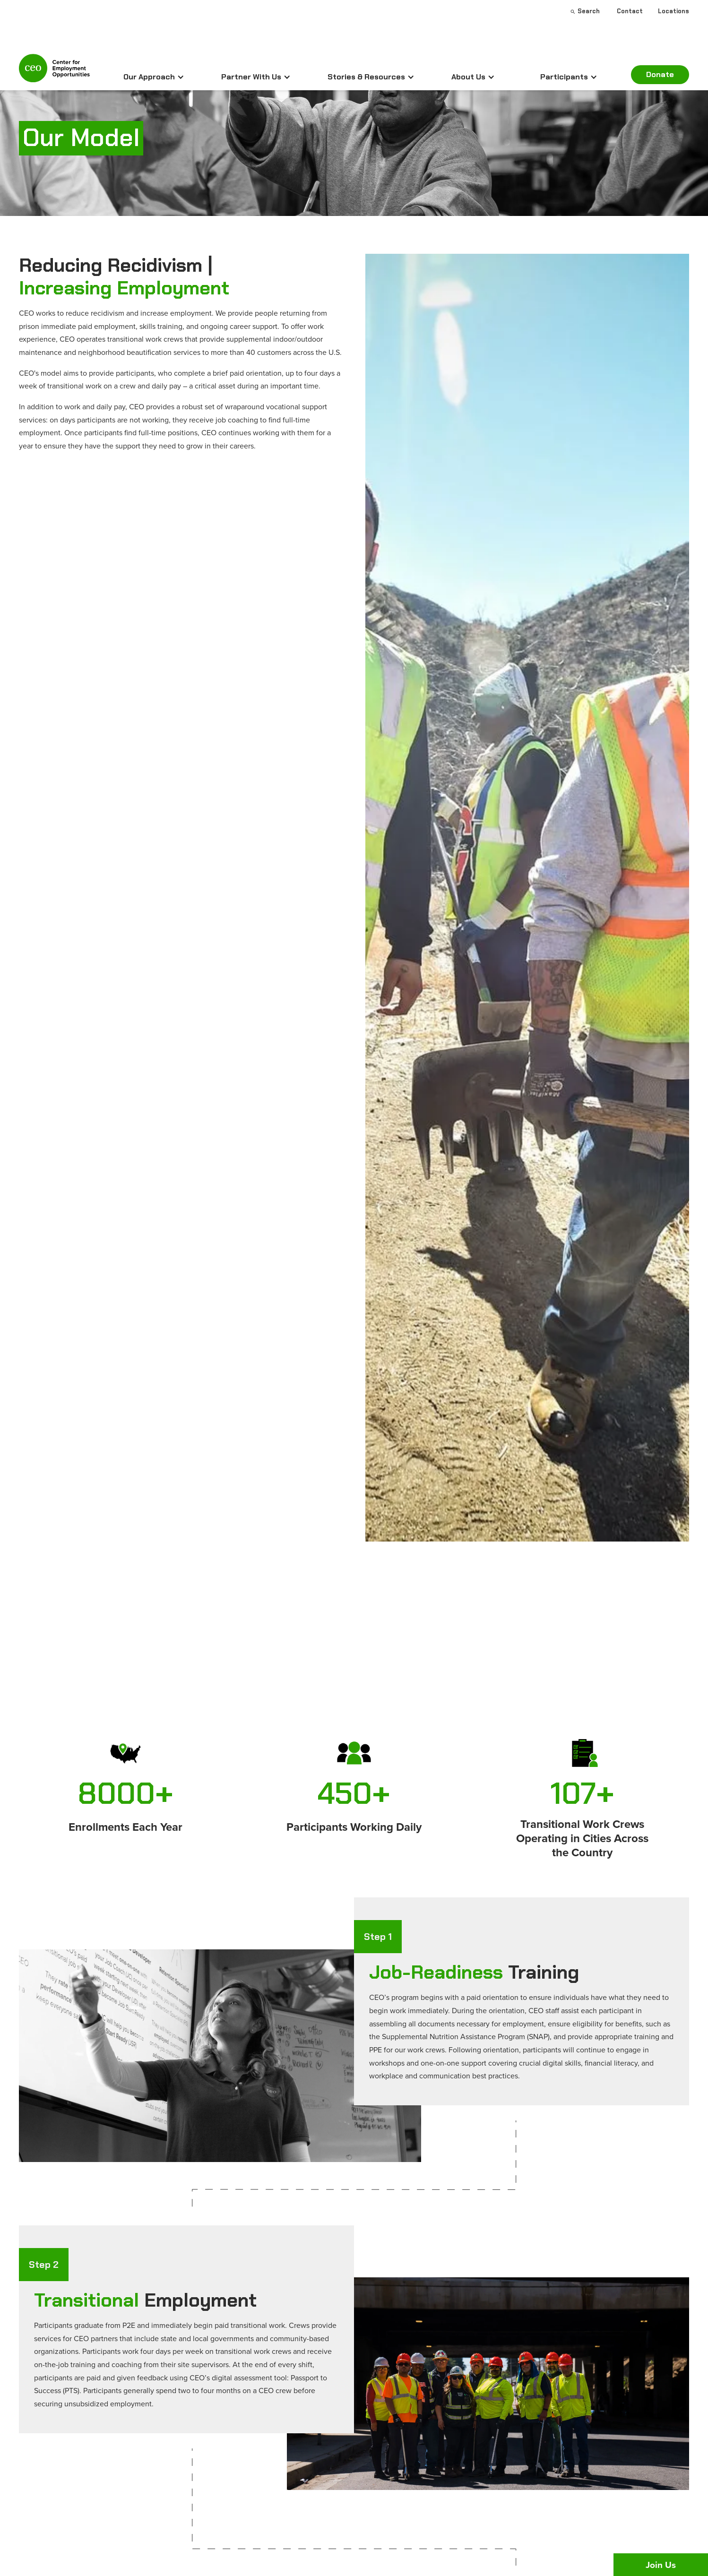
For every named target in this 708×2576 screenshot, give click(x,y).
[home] (54, 72)
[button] (154, 77)
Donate (660, 74)
